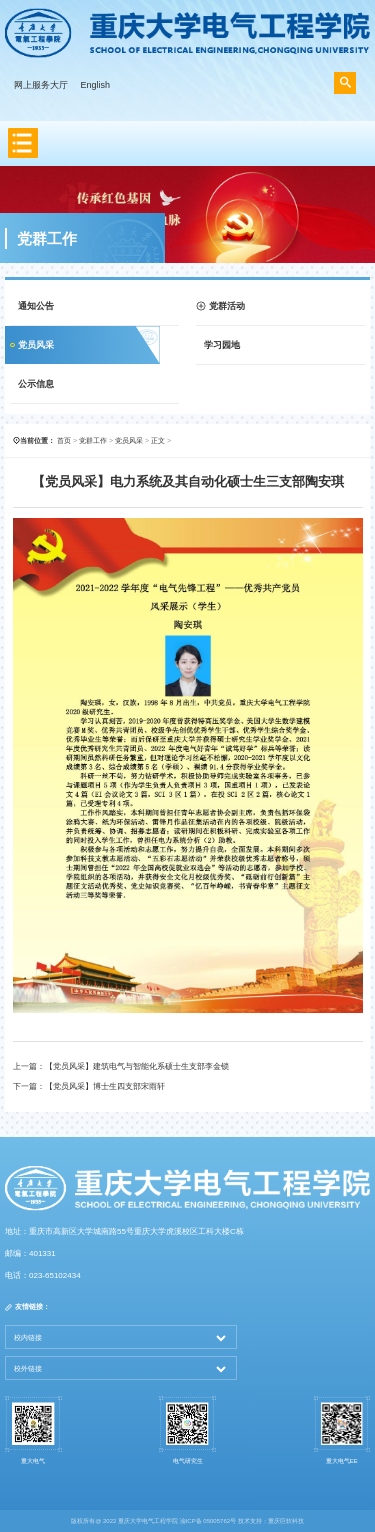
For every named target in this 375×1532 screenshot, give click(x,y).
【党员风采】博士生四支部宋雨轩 (105, 1086)
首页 (64, 440)
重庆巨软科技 (286, 1521)
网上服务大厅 (41, 85)
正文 (158, 440)
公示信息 (36, 384)
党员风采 (36, 345)
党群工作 (93, 440)
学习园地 (222, 345)
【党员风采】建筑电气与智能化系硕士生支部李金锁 (137, 1066)
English (96, 85)
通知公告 (36, 306)
